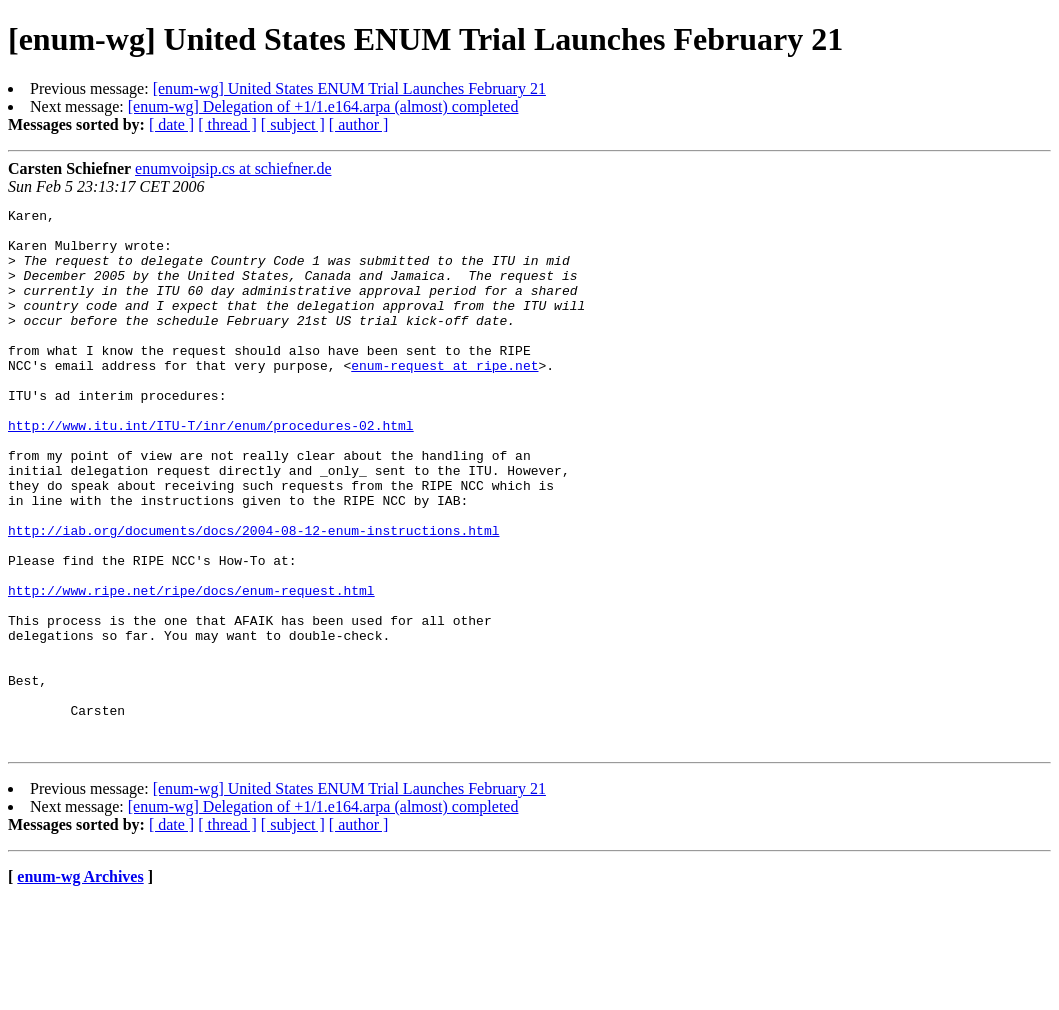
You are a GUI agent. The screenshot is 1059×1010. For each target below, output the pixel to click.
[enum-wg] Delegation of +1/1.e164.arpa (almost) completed (323, 106)
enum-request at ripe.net (444, 398)
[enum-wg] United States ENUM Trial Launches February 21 (349, 88)
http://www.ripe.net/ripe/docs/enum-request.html (191, 668)
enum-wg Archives (80, 984)
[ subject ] (293, 124)
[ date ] (171, 124)
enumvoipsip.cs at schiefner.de (233, 168)
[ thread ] (227, 124)
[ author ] (359, 124)
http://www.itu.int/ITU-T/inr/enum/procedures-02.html (211, 470)
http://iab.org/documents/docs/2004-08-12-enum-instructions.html (253, 596)
